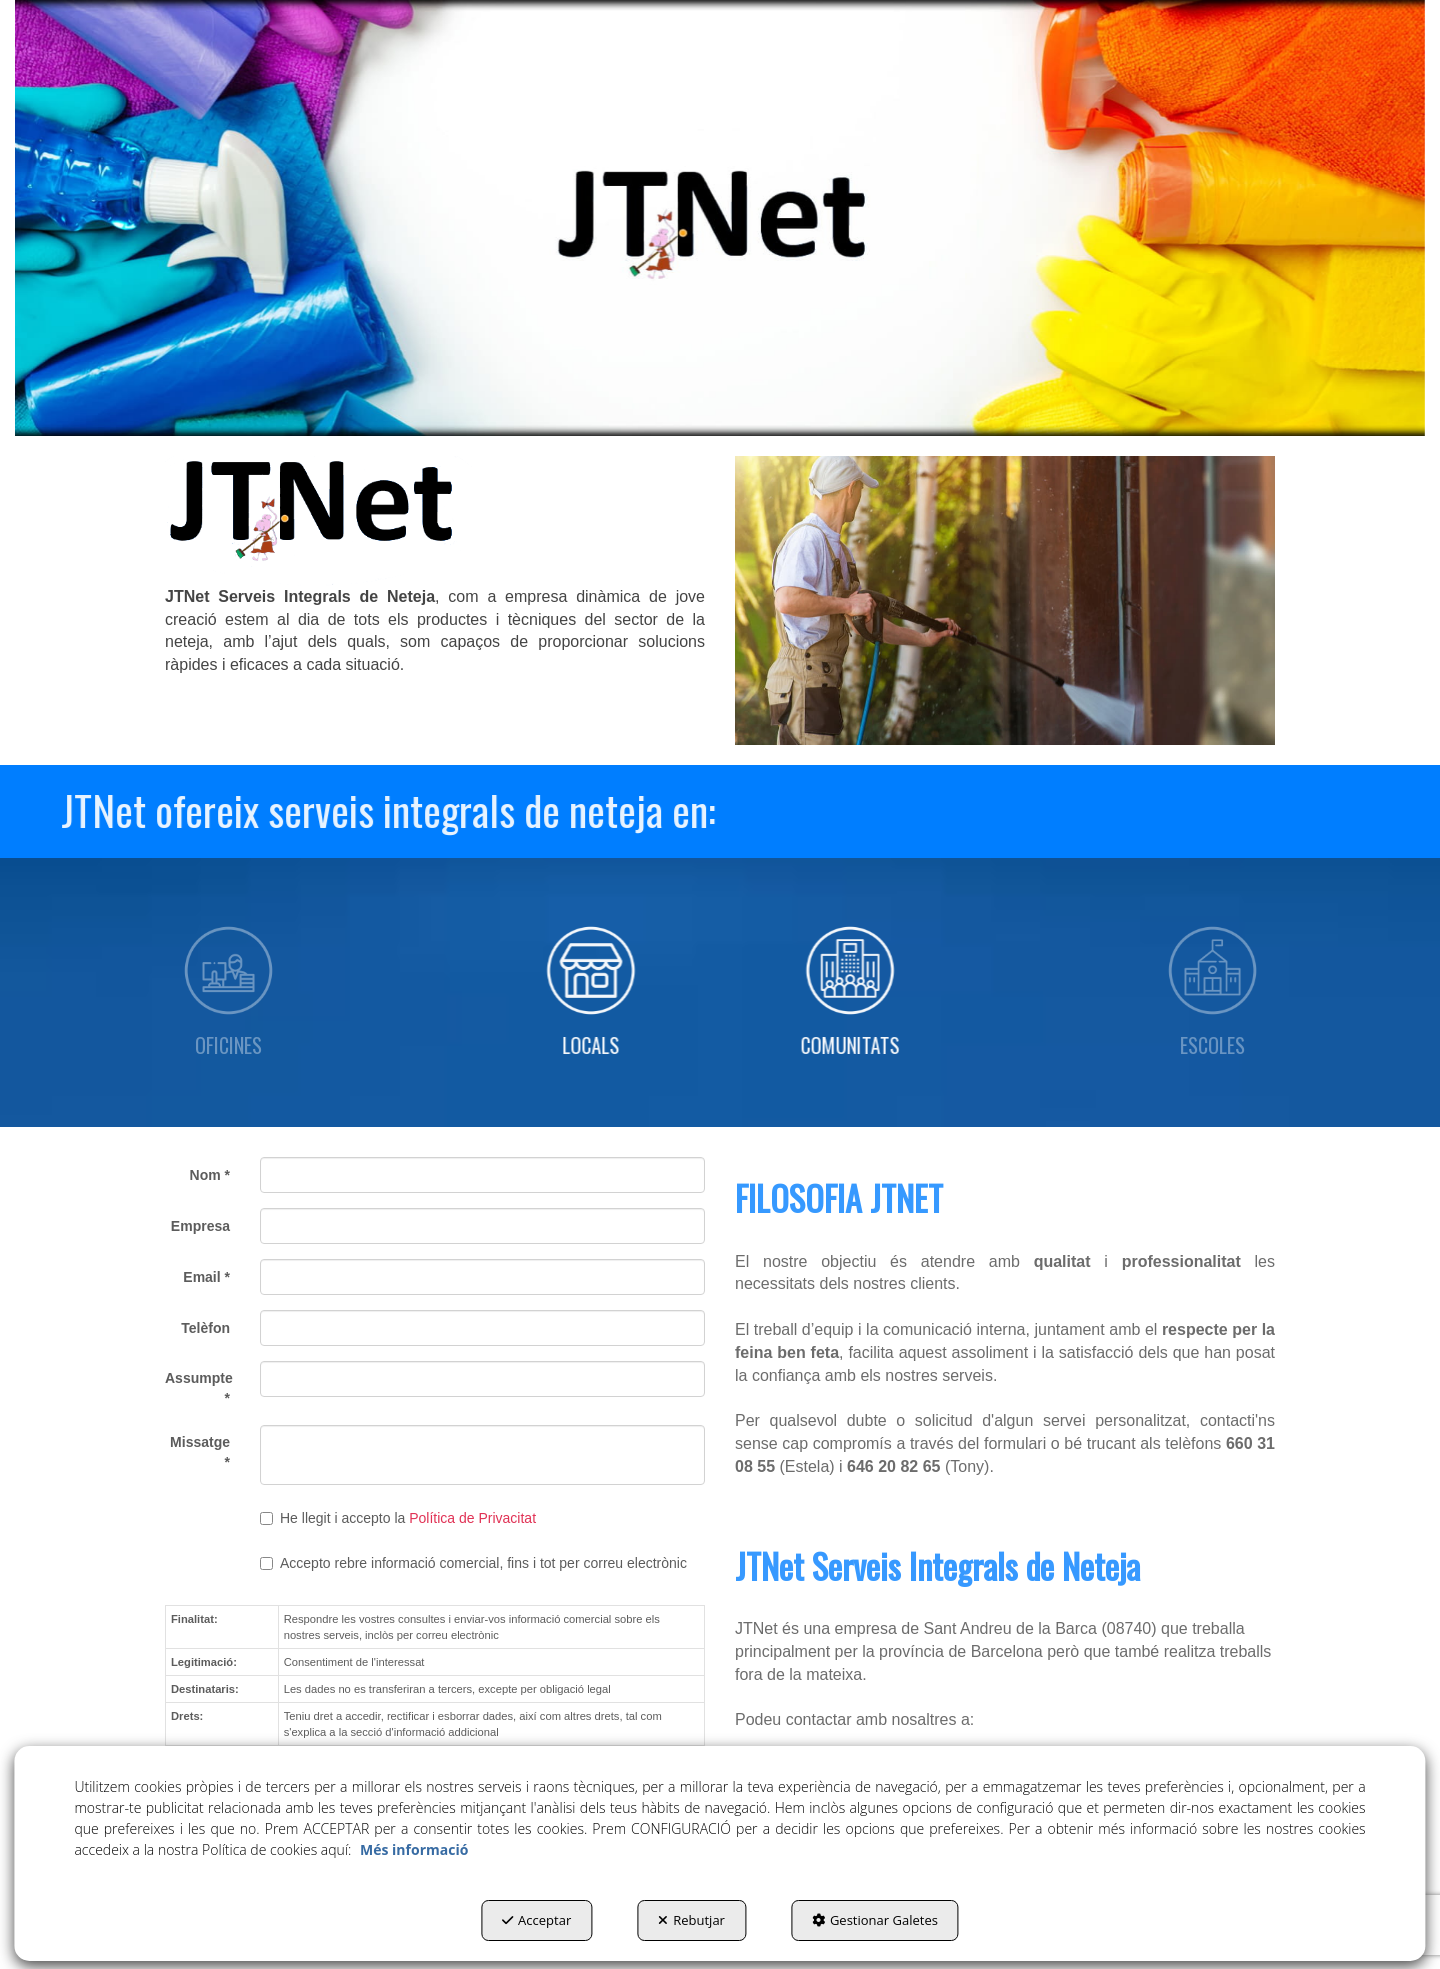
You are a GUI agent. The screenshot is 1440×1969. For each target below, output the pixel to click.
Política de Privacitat (472, 1518)
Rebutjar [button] (691, 1920)
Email (206, 1277)
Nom (210, 1175)
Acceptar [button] (536, 1920)
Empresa (200, 1226)
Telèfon (205, 1328)
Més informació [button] (414, 1849)
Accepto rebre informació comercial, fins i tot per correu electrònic (473, 1563)
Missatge (200, 1452)
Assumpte (197, 1388)
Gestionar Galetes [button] (875, 1920)
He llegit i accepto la (398, 1518)
